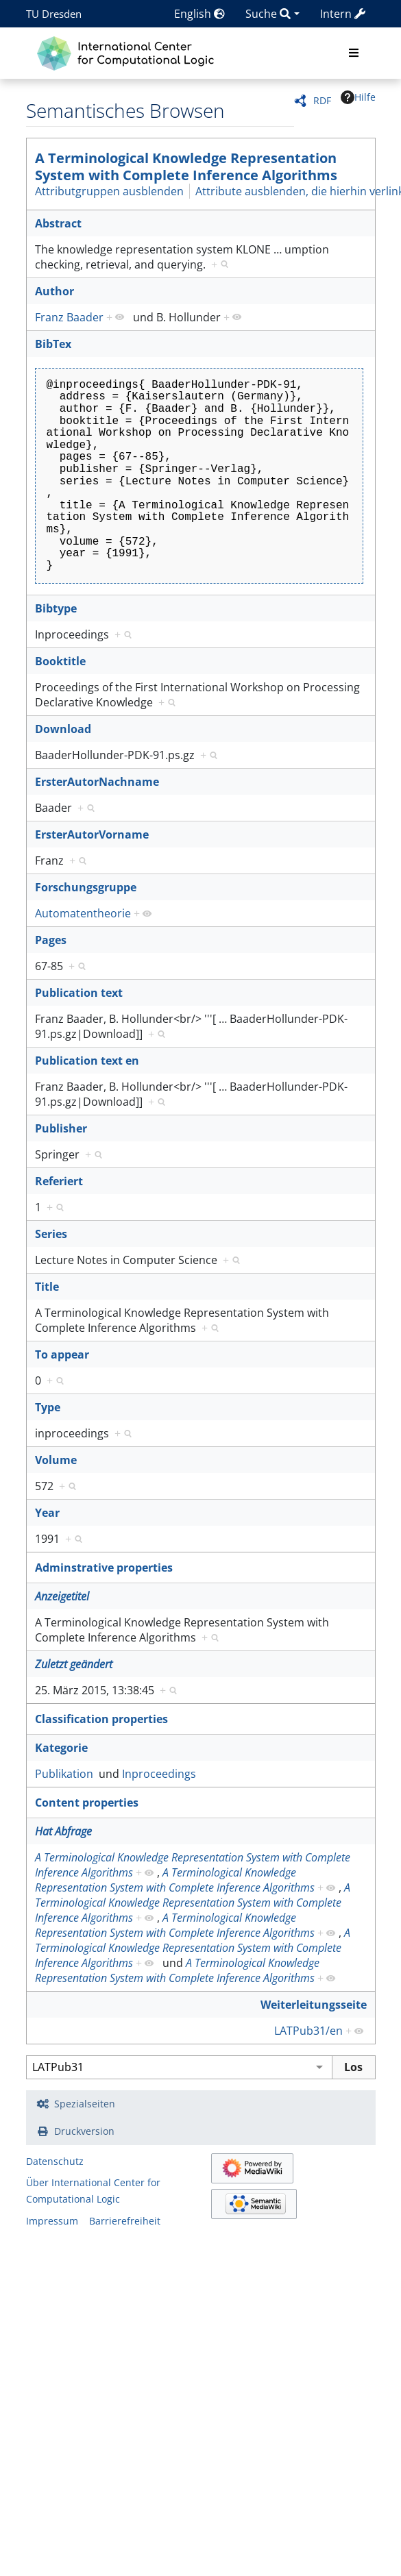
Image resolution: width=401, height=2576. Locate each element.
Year (47, 1512)
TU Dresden (54, 14)
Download (63, 728)
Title (47, 1286)
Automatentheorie (83, 913)
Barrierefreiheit (124, 2220)
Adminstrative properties (104, 1567)
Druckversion (84, 2131)
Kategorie (61, 1747)
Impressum (52, 2220)
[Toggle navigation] (354, 53)
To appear (62, 1354)
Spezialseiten (84, 2103)
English (199, 13)
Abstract (58, 223)
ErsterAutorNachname (97, 781)
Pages (50, 940)
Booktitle (60, 661)
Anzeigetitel (62, 1596)
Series (51, 1233)
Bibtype (56, 608)
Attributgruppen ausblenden (109, 191)
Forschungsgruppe (85, 887)
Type (47, 1407)
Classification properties (101, 1718)
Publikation (64, 1773)
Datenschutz (55, 2161)
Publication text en (87, 1060)
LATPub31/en (308, 2030)
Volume (56, 1459)
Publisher (61, 1128)
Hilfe (358, 97)
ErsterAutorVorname (92, 834)
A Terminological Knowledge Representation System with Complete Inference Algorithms (186, 166)
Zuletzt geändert (73, 1664)
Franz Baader (69, 317)
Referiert (59, 1181)
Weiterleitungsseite (313, 2004)
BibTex (53, 343)
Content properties (86, 1802)
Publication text (79, 992)
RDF (322, 100)
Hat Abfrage (63, 1831)
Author (54, 291)
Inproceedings (159, 1773)
